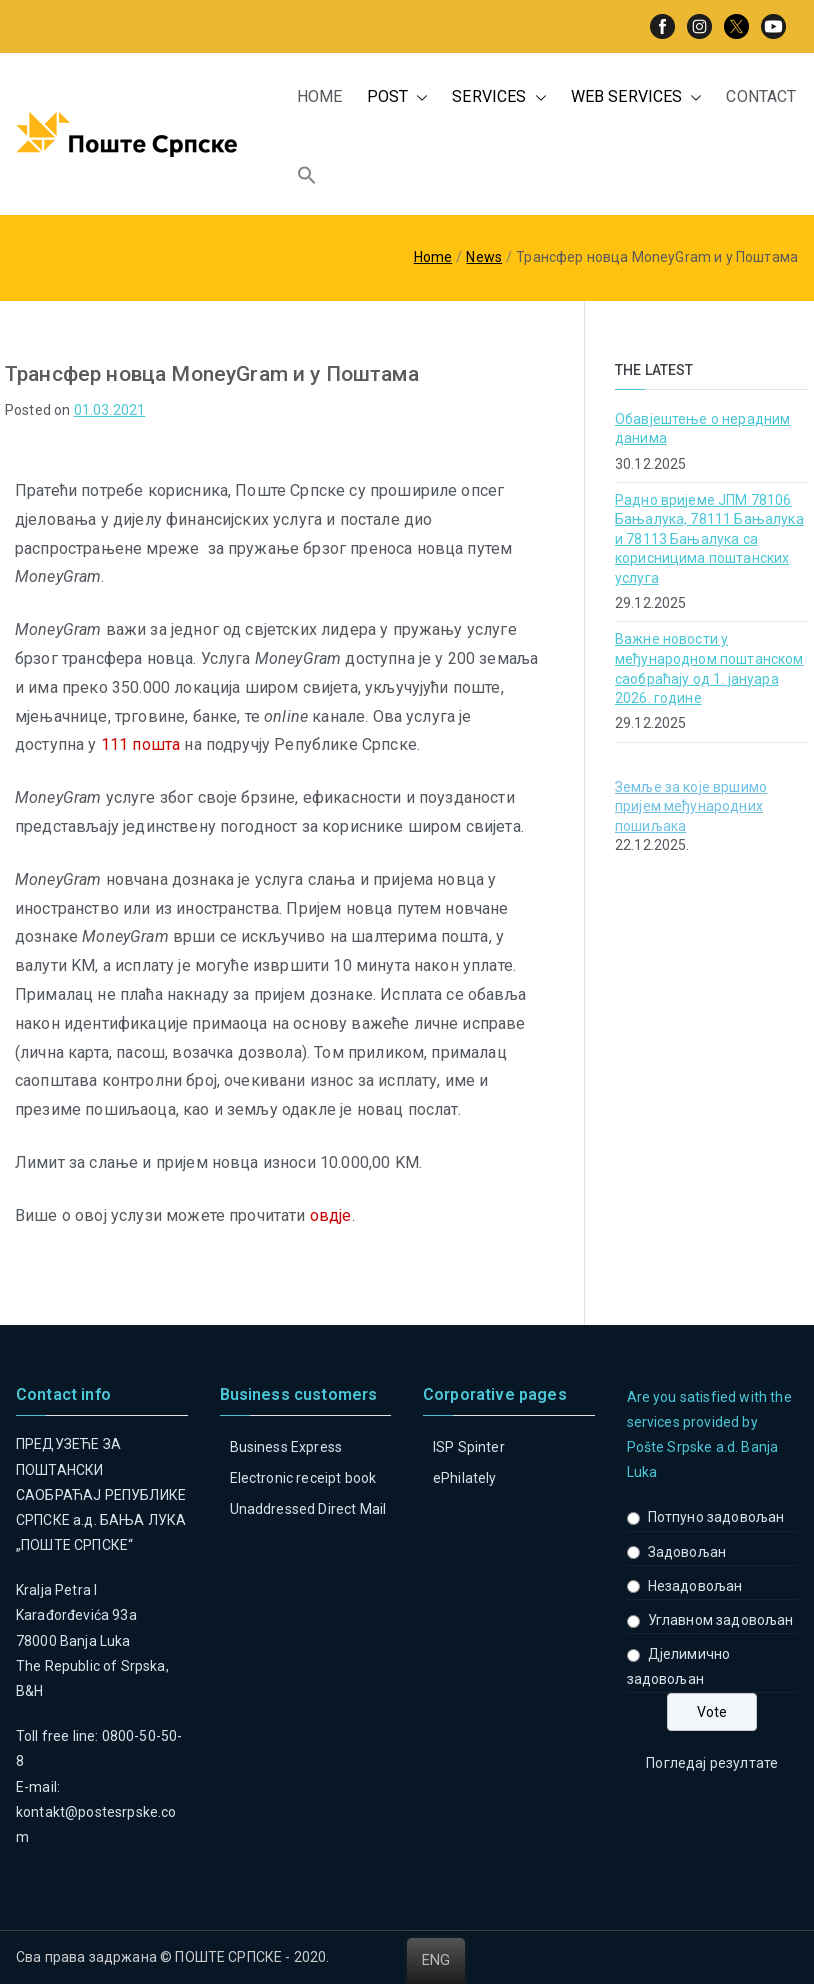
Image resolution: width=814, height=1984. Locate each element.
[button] (418, 97)
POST (398, 97)
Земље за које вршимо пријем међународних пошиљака (691, 806)
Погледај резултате (712, 1763)
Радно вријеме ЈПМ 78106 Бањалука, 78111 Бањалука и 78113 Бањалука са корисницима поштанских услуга (709, 539)
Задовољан (687, 1552)
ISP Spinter (469, 1447)
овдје (331, 1215)
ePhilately (465, 1478)
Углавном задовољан (721, 1620)
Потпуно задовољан (716, 1517)
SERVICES (499, 97)
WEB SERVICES (637, 97)
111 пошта (140, 744)
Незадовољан (695, 1586)
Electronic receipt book (303, 1478)
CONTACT (761, 96)
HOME (320, 96)
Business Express (286, 1447)
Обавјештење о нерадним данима (703, 429)
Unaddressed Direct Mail (308, 1509)
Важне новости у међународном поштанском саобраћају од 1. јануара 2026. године (709, 668)
